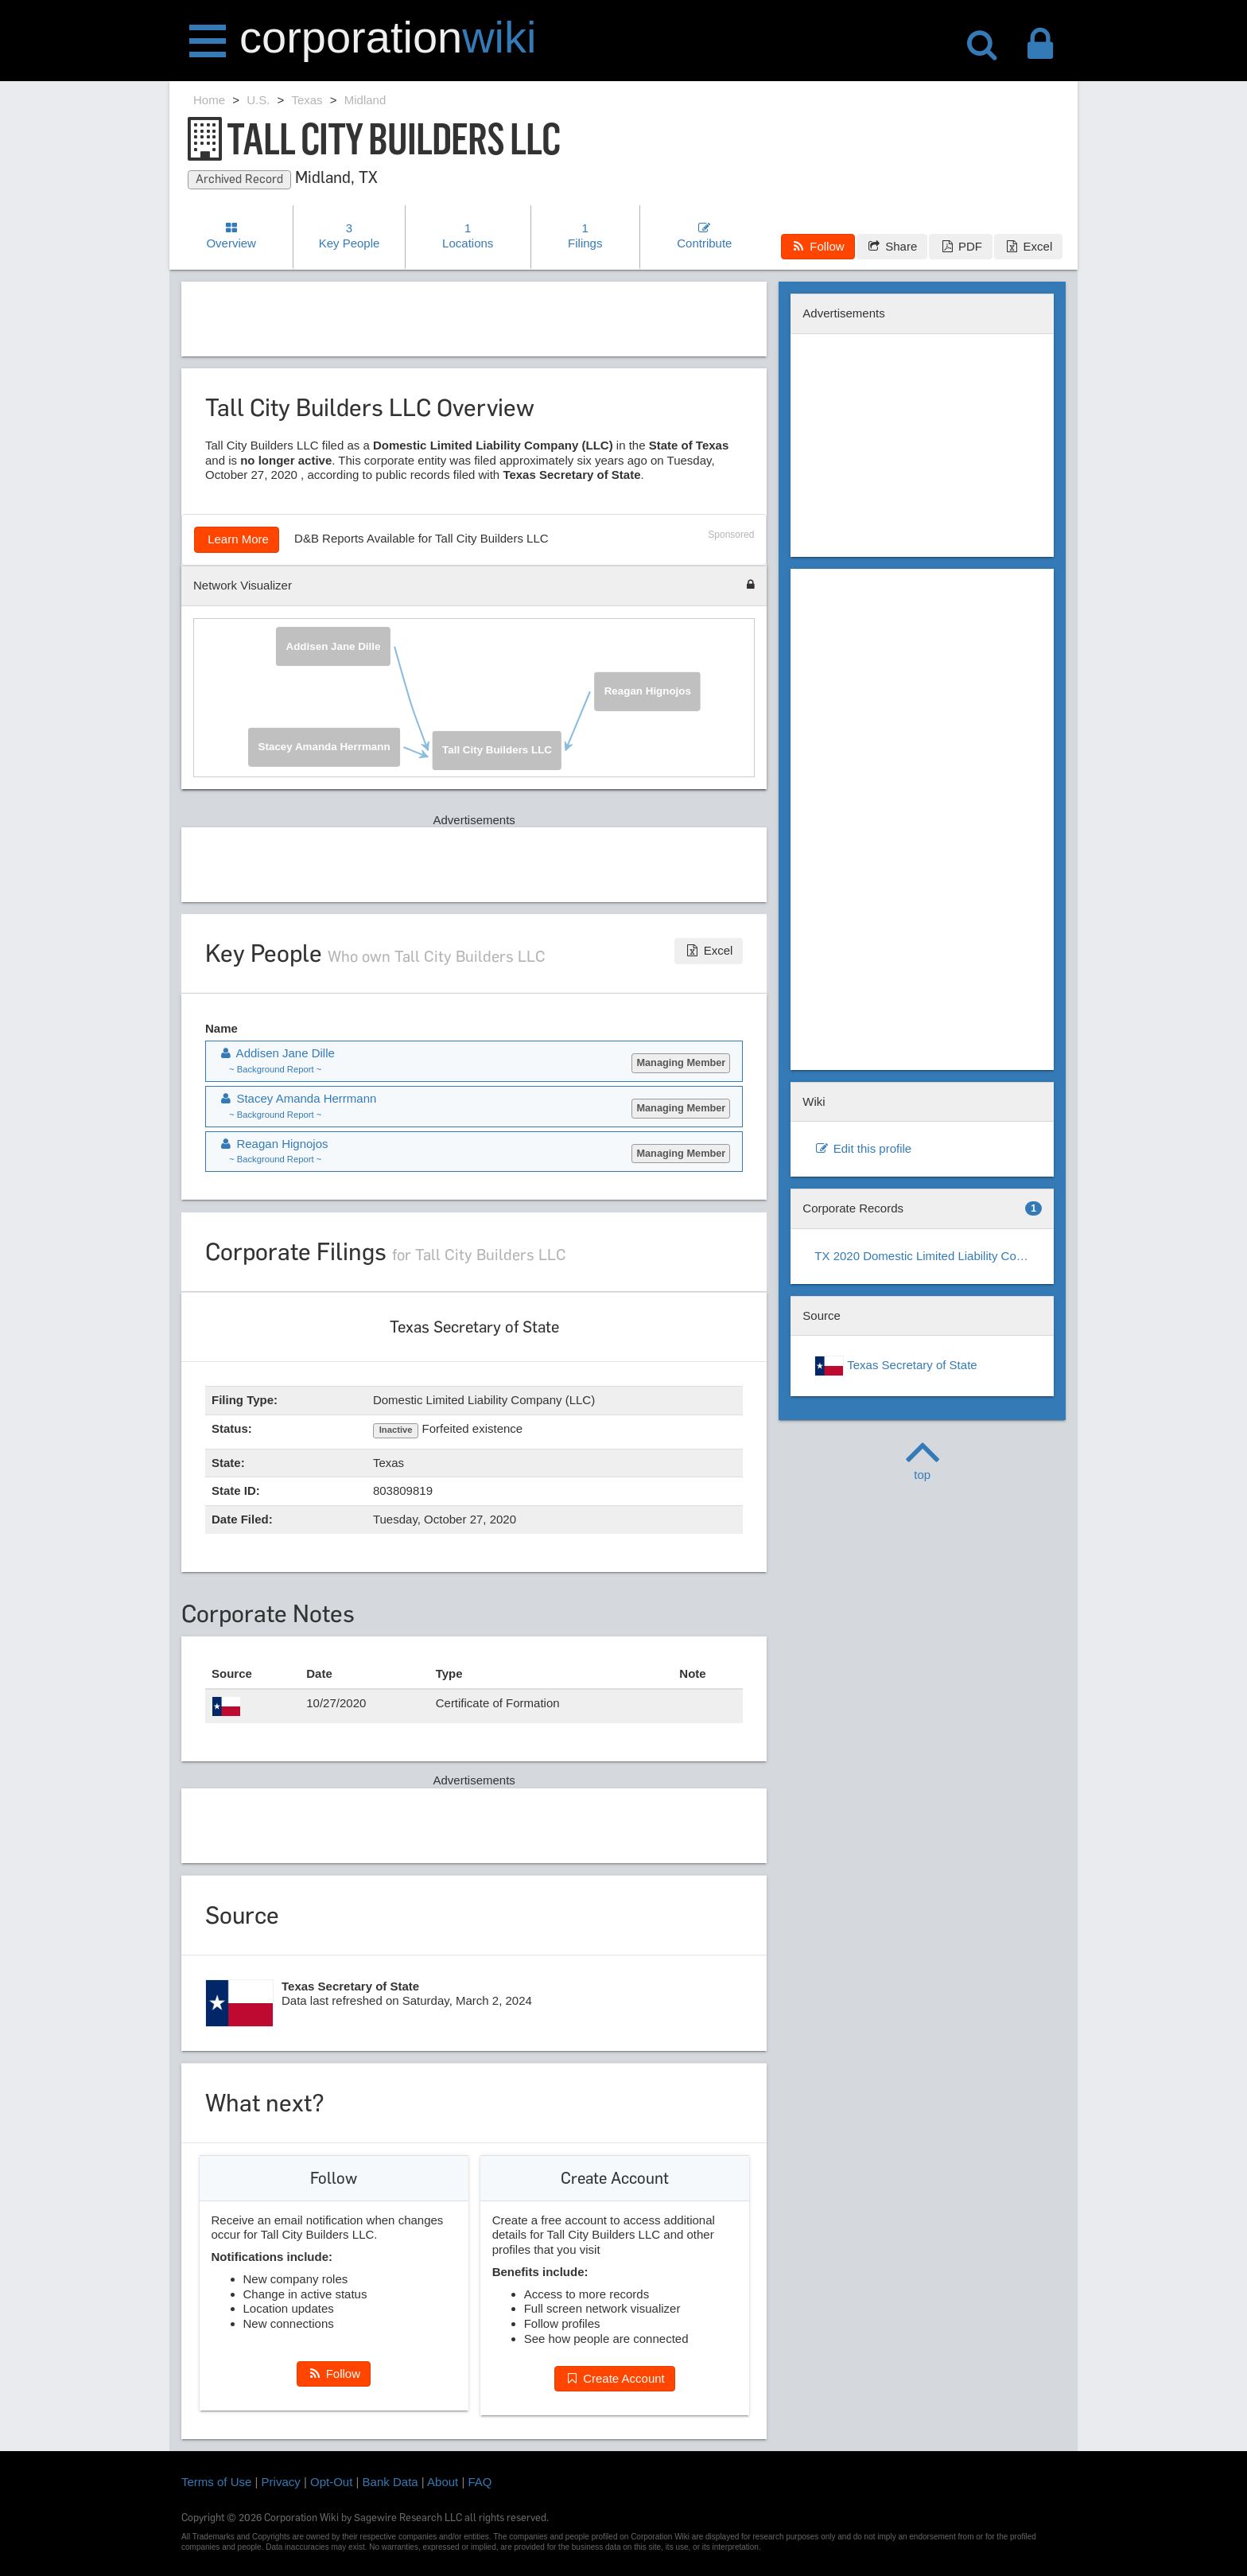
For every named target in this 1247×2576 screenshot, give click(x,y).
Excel (1028, 246)
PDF (960, 246)
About (442, 2481)
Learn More (236, 539)
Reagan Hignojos (647, 690)
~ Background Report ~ (275, 1069)
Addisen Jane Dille (333, 646)
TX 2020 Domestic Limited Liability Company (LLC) (928, 1256)
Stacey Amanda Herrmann (324, 746)
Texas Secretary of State (895, 1366)
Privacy (281, 2481)
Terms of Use (216, 2481)
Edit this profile (862, 1148)
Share (892, 246)
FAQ (480, 2481)
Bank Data (390, 2481)
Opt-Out (331, 2481)
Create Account (615, 2378)
